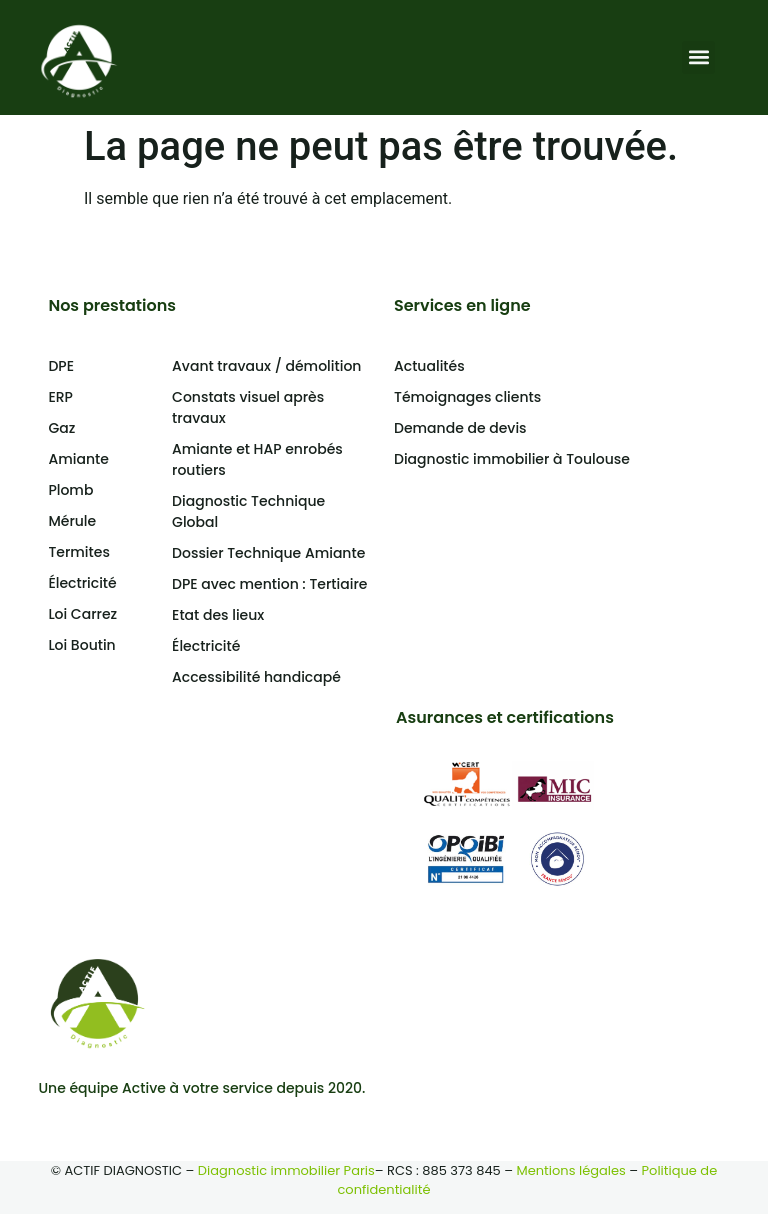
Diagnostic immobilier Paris (286, 1170)
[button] (698, 57)
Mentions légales (571, 1170)
